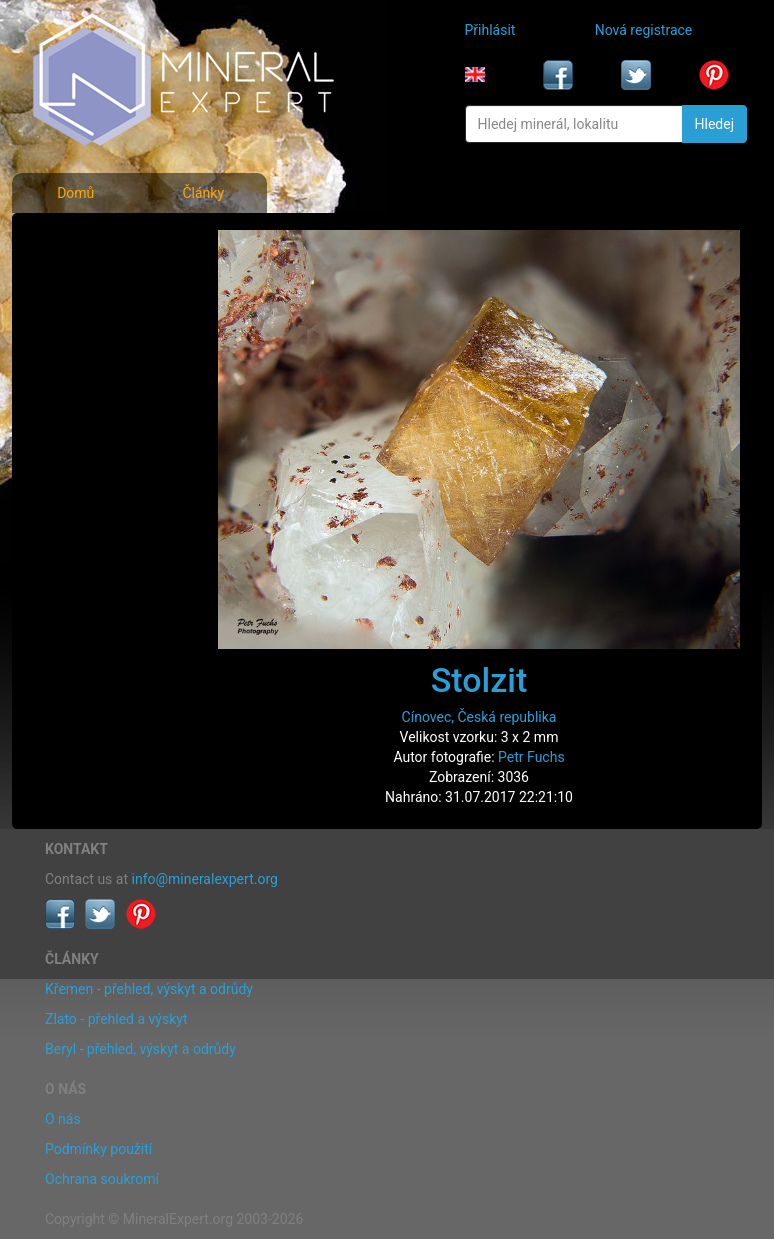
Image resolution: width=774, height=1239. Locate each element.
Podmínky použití (98, 1149)
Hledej (714, 124)
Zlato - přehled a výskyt (116, 1019)
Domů (75, 193)
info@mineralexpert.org (205, 879)
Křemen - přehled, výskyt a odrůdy (149, 989)
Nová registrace (644, 30)
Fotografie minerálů (108, 240)
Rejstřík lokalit (91, 372)
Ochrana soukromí (102, 1179)
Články (203, 193)
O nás (63, 1119)
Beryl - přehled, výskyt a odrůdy (140, 1049)
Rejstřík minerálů (99, 284)
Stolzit (479, 680)
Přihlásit (490, 30)
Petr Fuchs (531, 757)
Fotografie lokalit (100, 328)
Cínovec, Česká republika (479, 717)
